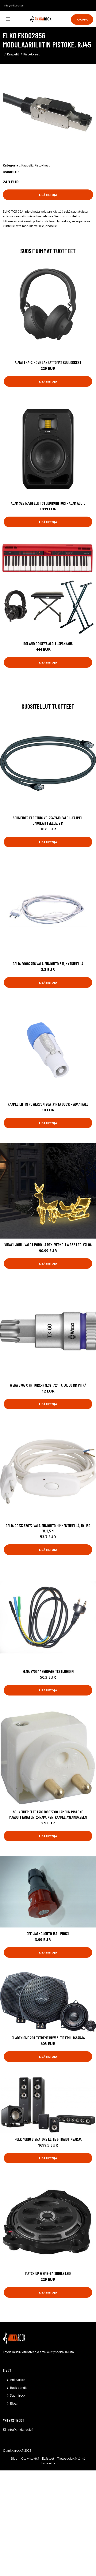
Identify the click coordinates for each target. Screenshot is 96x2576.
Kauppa (82, 19)
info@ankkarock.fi (14, 5)
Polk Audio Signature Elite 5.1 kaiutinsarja (48, 2139)
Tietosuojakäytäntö (71, 2458)
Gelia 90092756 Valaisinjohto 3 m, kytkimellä (48, 963)
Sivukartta (48, 2463)
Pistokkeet (31, 54)
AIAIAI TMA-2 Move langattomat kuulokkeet (48, 362)
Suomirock (17, 2395)
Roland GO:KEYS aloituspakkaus (48, 643)
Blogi (13, 2403)
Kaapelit (13, 54)
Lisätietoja (48, 195)
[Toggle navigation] (8, 19)
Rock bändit (18, 2388)
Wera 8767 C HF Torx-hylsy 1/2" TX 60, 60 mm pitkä (48, 1385)
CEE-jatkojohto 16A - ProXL (48, 1933)
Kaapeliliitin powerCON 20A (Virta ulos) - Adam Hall (48, 1104)
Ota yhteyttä (30, 2458)
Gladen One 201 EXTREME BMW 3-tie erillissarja (48, 2037)
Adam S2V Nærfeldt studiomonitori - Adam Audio (48, 503)
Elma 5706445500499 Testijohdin (48, 1671)
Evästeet (48, 2458)
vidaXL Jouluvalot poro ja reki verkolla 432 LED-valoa (48, 1244)
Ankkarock (17, 2380)
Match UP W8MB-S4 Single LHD (48, 2273)
